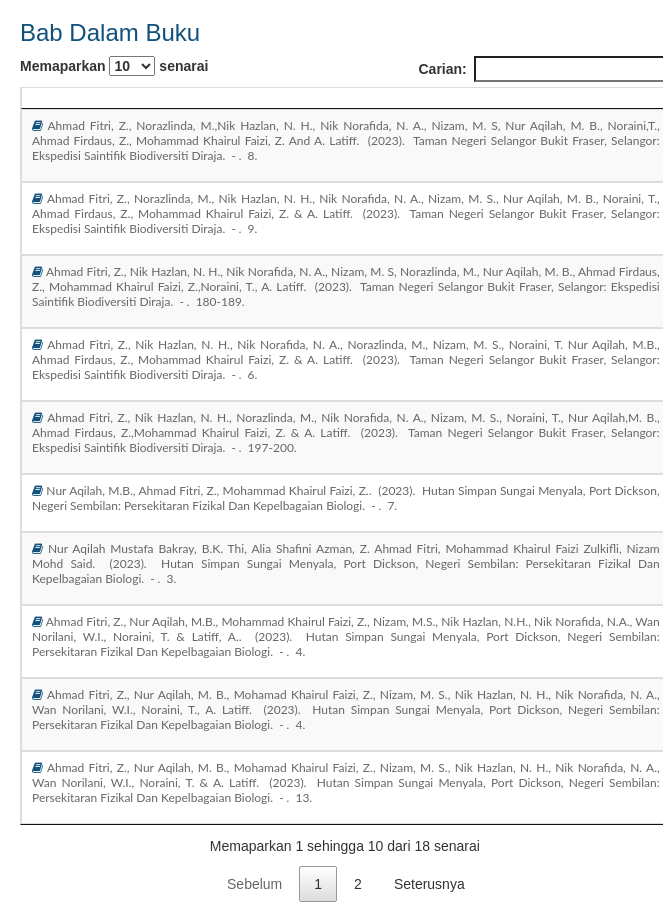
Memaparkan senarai (114, 66)
